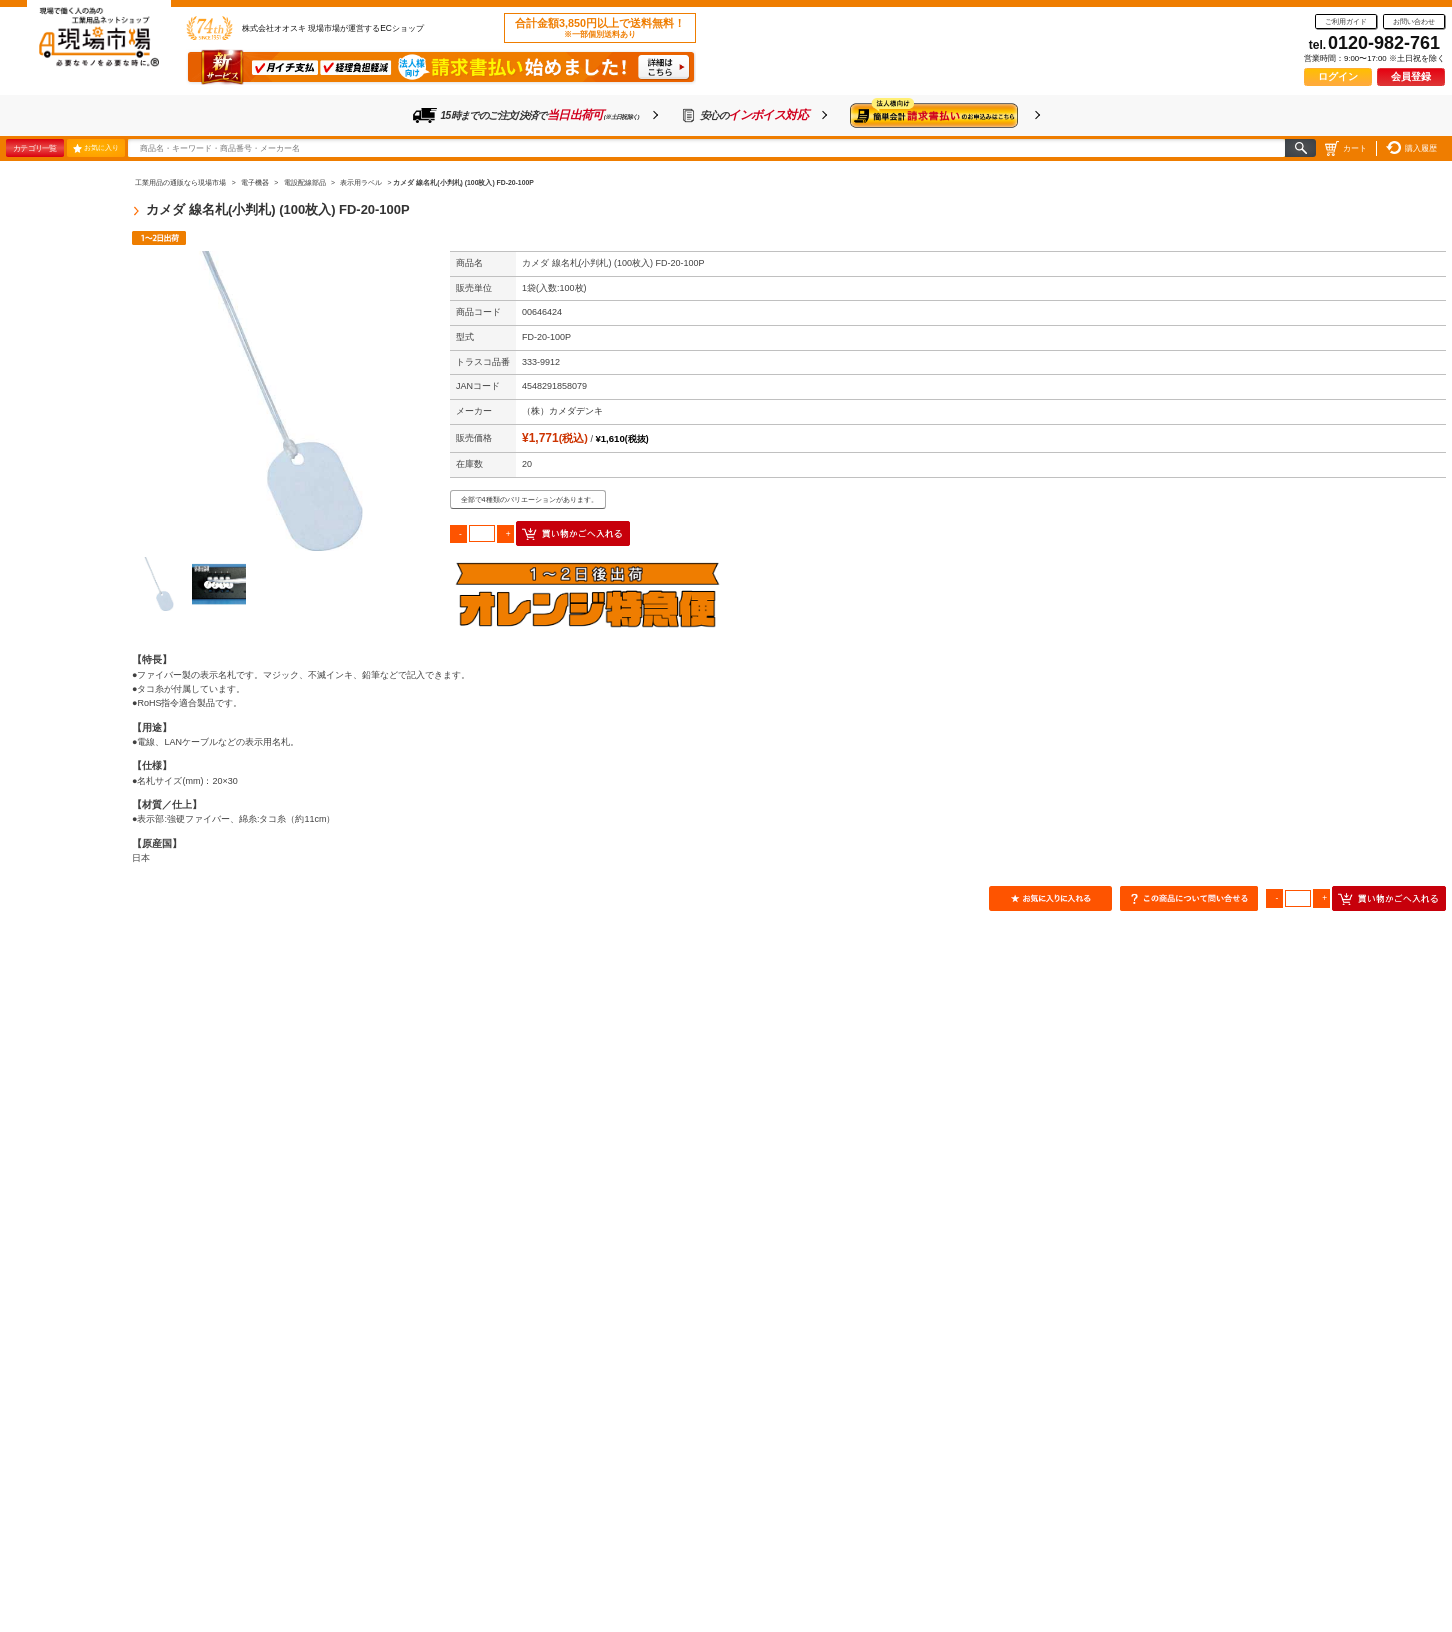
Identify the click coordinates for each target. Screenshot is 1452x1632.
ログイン (1338, 76)
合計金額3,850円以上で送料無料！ (600, 28)
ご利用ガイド (1346, 21)
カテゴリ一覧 (34, 148)
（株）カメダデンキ (562, 411)
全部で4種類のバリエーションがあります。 (529, 499)
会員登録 (1411, 76)
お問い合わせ (1414, 21)
